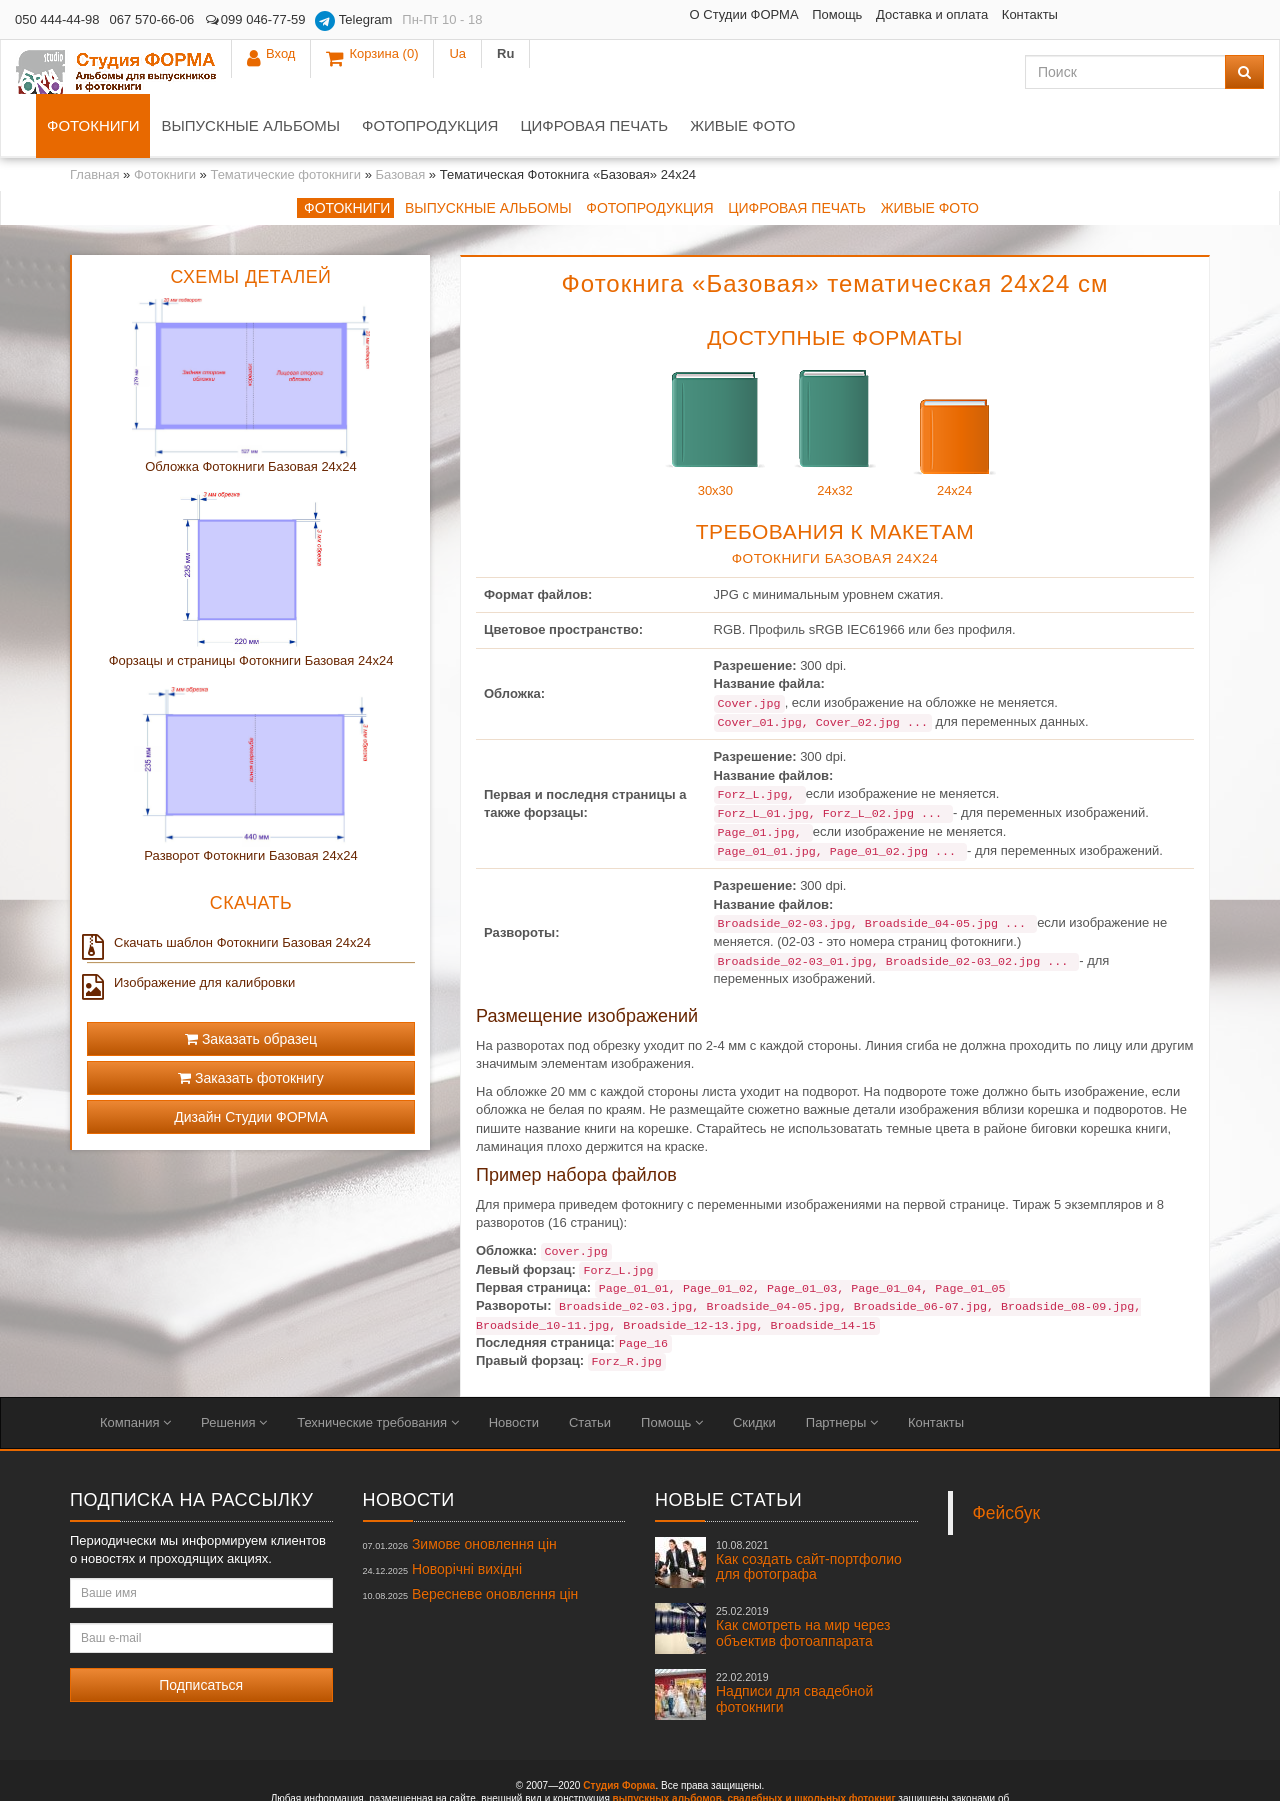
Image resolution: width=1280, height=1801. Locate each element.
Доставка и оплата (782, 14)
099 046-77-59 (254, 19)
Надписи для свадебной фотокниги (794, 1639)
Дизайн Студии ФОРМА (251, 1063)
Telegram (353, 21)
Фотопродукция (630, 71)
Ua (1192, 19)
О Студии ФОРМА (594, 14)
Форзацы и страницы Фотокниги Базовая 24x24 (251, 606)
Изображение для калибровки (191, 929)
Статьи (590, 1368)
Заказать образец (251, 985)
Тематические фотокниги (285, 120)
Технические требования (377, 1368)
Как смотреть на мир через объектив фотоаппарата (803, 1573)
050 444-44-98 (57, 19)
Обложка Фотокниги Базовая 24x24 (251, 412)
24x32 (835, 374)
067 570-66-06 (152, 19)
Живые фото (942, 71)
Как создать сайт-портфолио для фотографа (809, 1507)
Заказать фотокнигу (251, 1024)
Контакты (880, 14)
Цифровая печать (794, 71)
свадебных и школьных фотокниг (811, 1744)
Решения (234, 1368)
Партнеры (842, 1368)
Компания (135, 1368)
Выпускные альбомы (450, 71)
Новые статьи (728, 1446)
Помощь (687, 14)
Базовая (401, 120)
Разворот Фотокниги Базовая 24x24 (250, 801)
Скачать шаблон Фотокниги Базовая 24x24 (229, 889)
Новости (514, 1368)
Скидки (754, 1368)
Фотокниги (293, 71)
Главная (94, 120)
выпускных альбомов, (669, 1744)
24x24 (955, 374)
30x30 (715, 374)
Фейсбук (1007, 1459)
